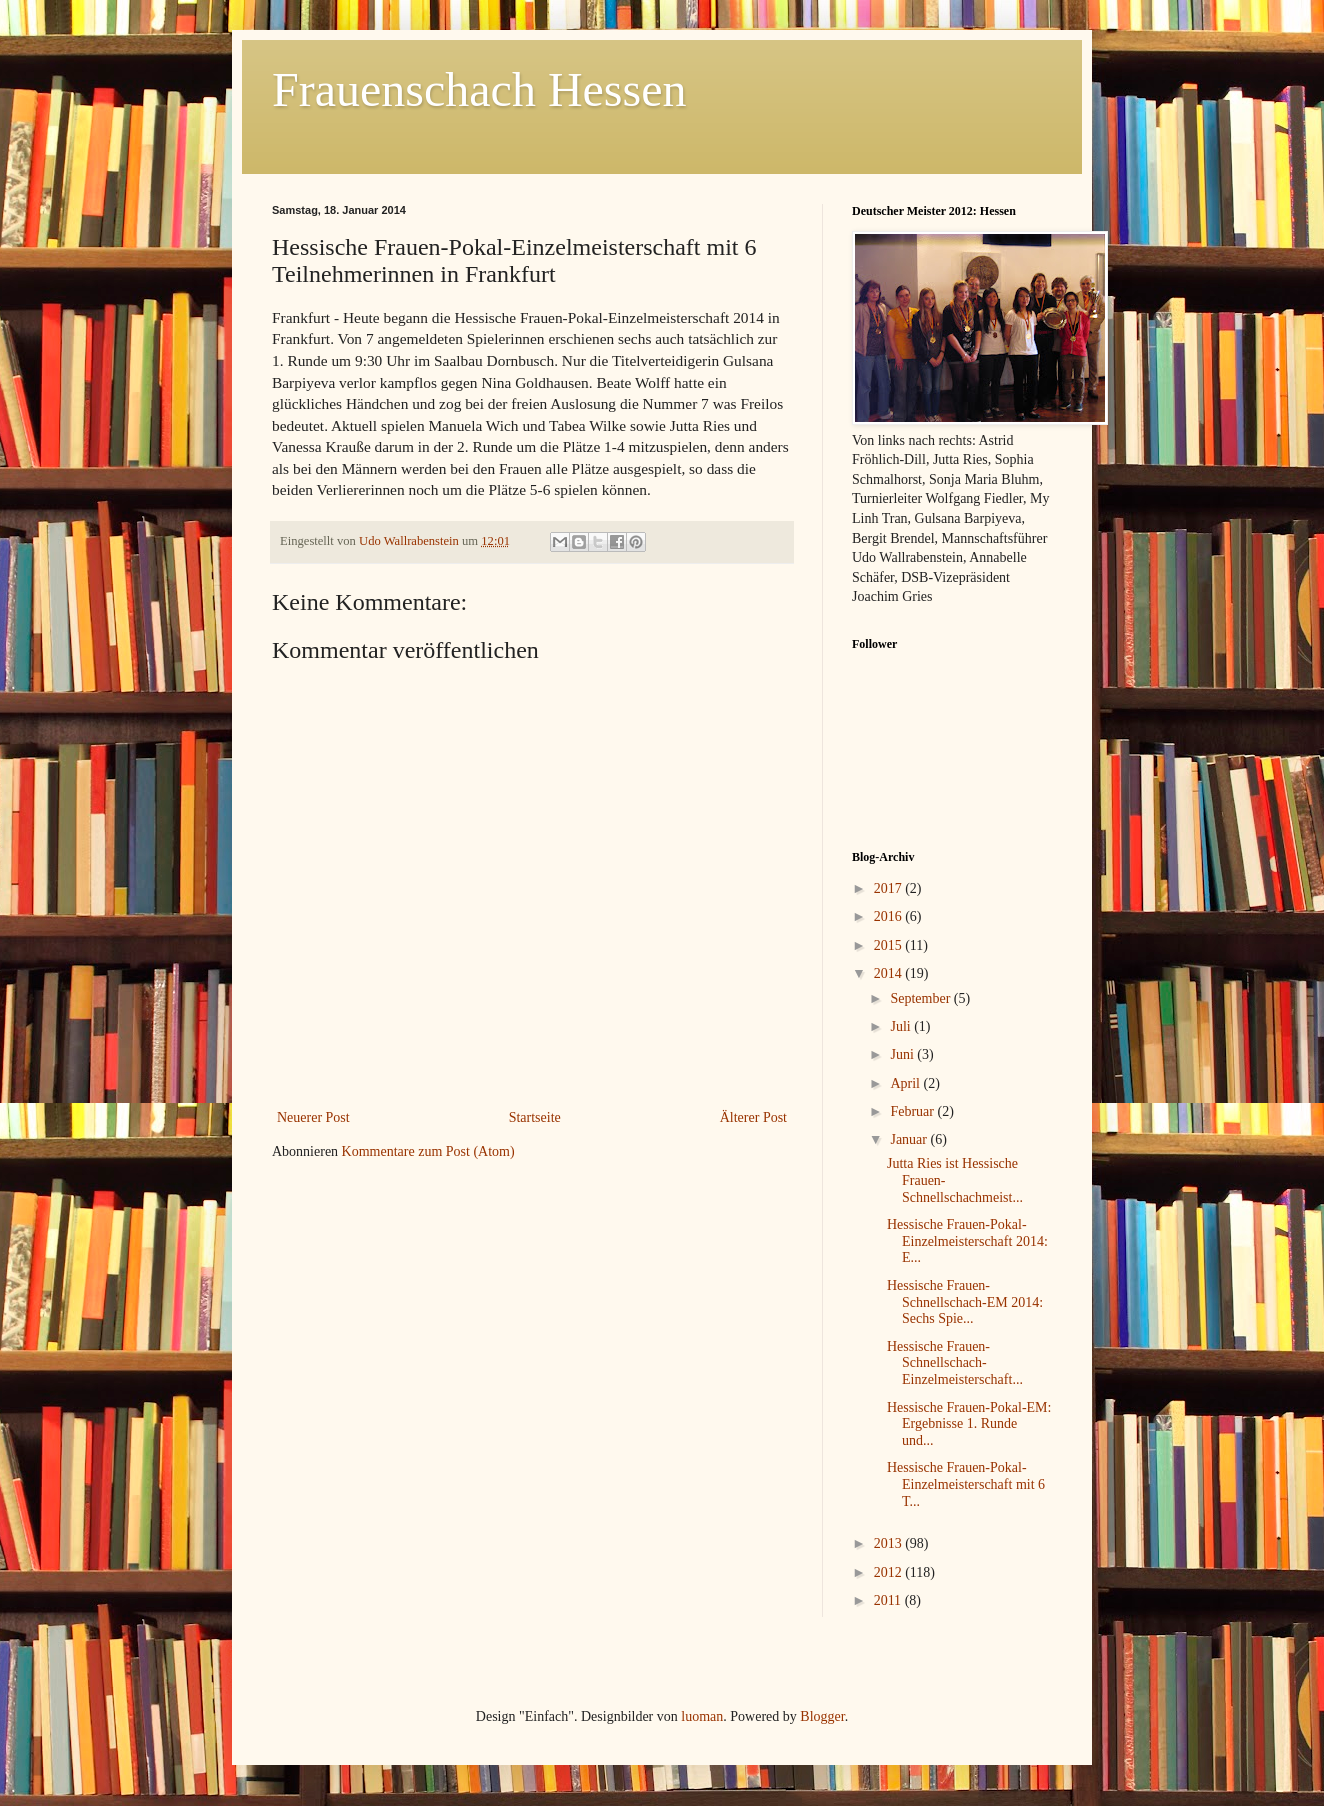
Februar (913, 1111)
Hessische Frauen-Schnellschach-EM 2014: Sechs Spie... (965, 1302)
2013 (890, 1543)
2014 (890, 973)
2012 (890, 1572)
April (906, 1083)
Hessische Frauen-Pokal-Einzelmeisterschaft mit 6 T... (966, 1484)
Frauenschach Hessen (479, 89)
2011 (889, 1600)
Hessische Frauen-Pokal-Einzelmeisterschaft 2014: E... (967, 1241)
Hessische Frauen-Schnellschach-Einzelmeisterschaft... (955, 1363)
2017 (890, 888)
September (921, 998)
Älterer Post (753, 1117)
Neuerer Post (313, 1117)
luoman (702, 1716)
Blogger (822, 1716)
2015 (890, 945)
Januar (910, 1139)
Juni (903, 1054)
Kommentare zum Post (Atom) (428, 1151)
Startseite (535, 1117)
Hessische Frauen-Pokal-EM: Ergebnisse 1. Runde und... (969, 1424)
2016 (890, 916)
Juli (902, 1026)
